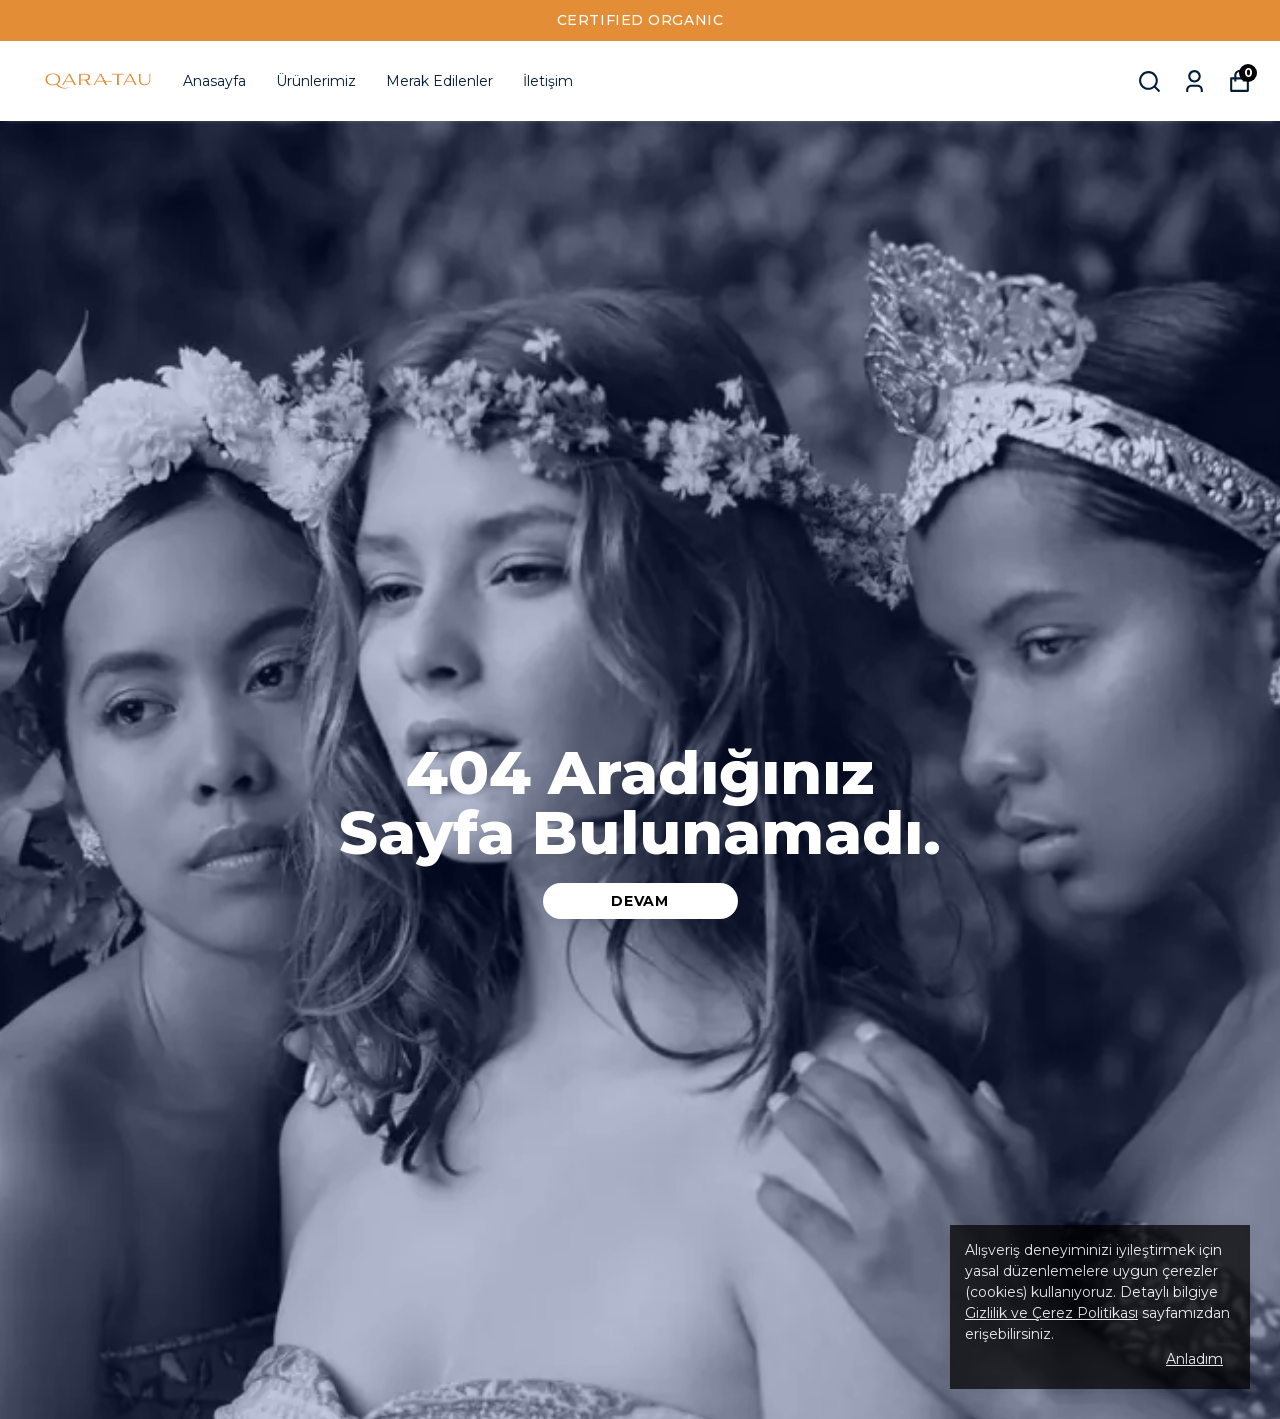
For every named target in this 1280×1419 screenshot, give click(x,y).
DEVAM (640, 901)
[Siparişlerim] (1194, 81)
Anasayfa (214, 81)
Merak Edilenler (439, 81)
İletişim (548, 81)
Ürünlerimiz (316, 81)
